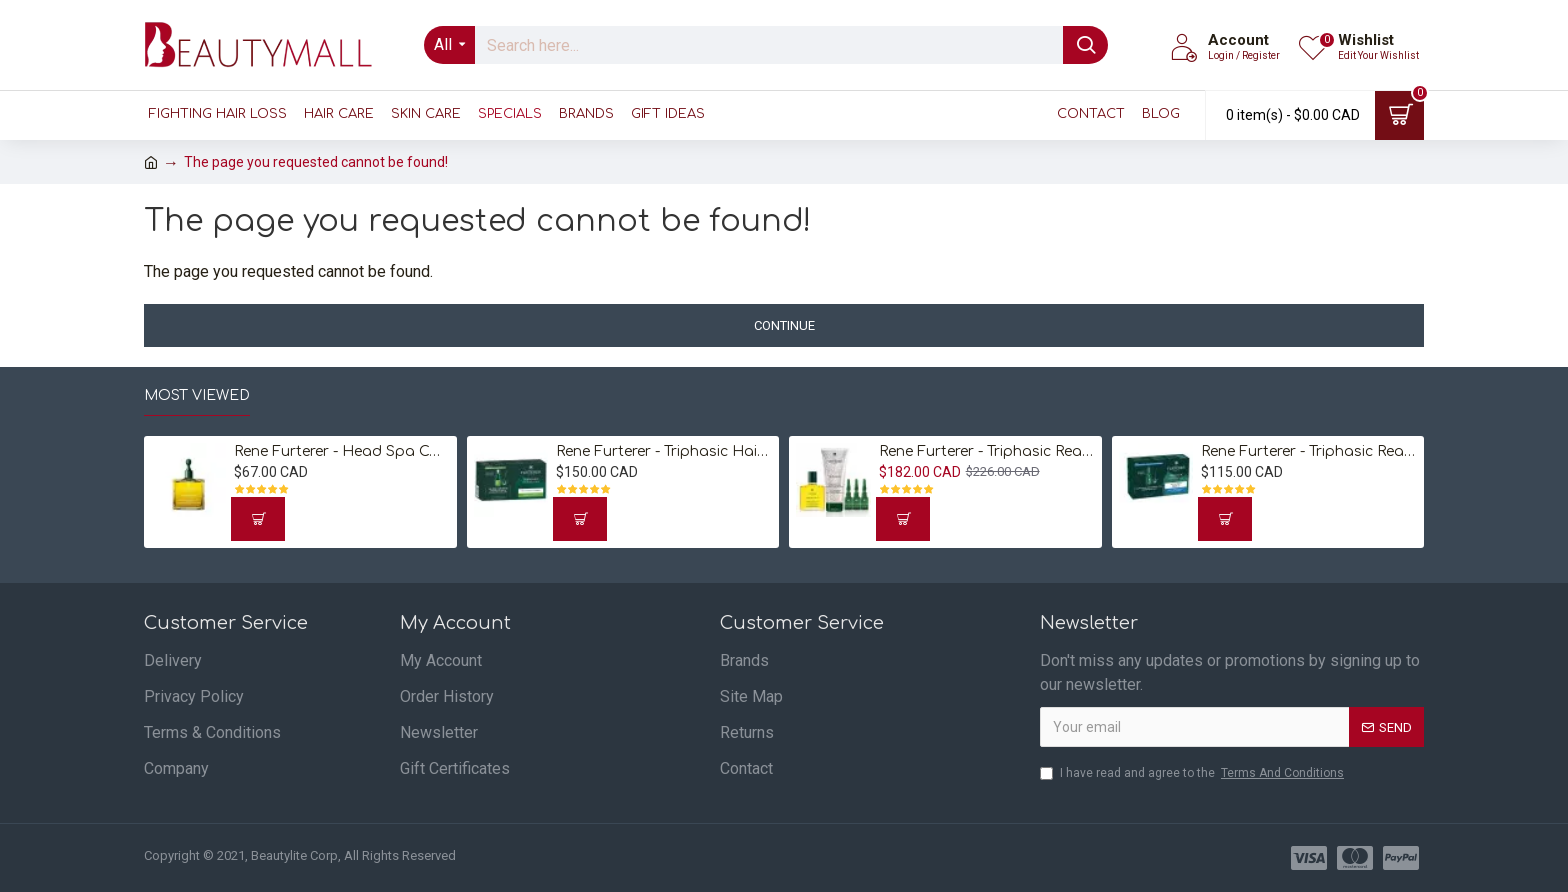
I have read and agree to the (1193, 773)
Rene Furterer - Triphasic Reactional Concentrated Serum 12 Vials (1309, 451)
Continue (784, 325)
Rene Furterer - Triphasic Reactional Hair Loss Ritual (987, 451)
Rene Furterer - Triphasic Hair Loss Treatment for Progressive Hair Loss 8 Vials (664, 451)
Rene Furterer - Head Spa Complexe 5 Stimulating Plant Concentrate (342, 451)
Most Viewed (197, 395)
